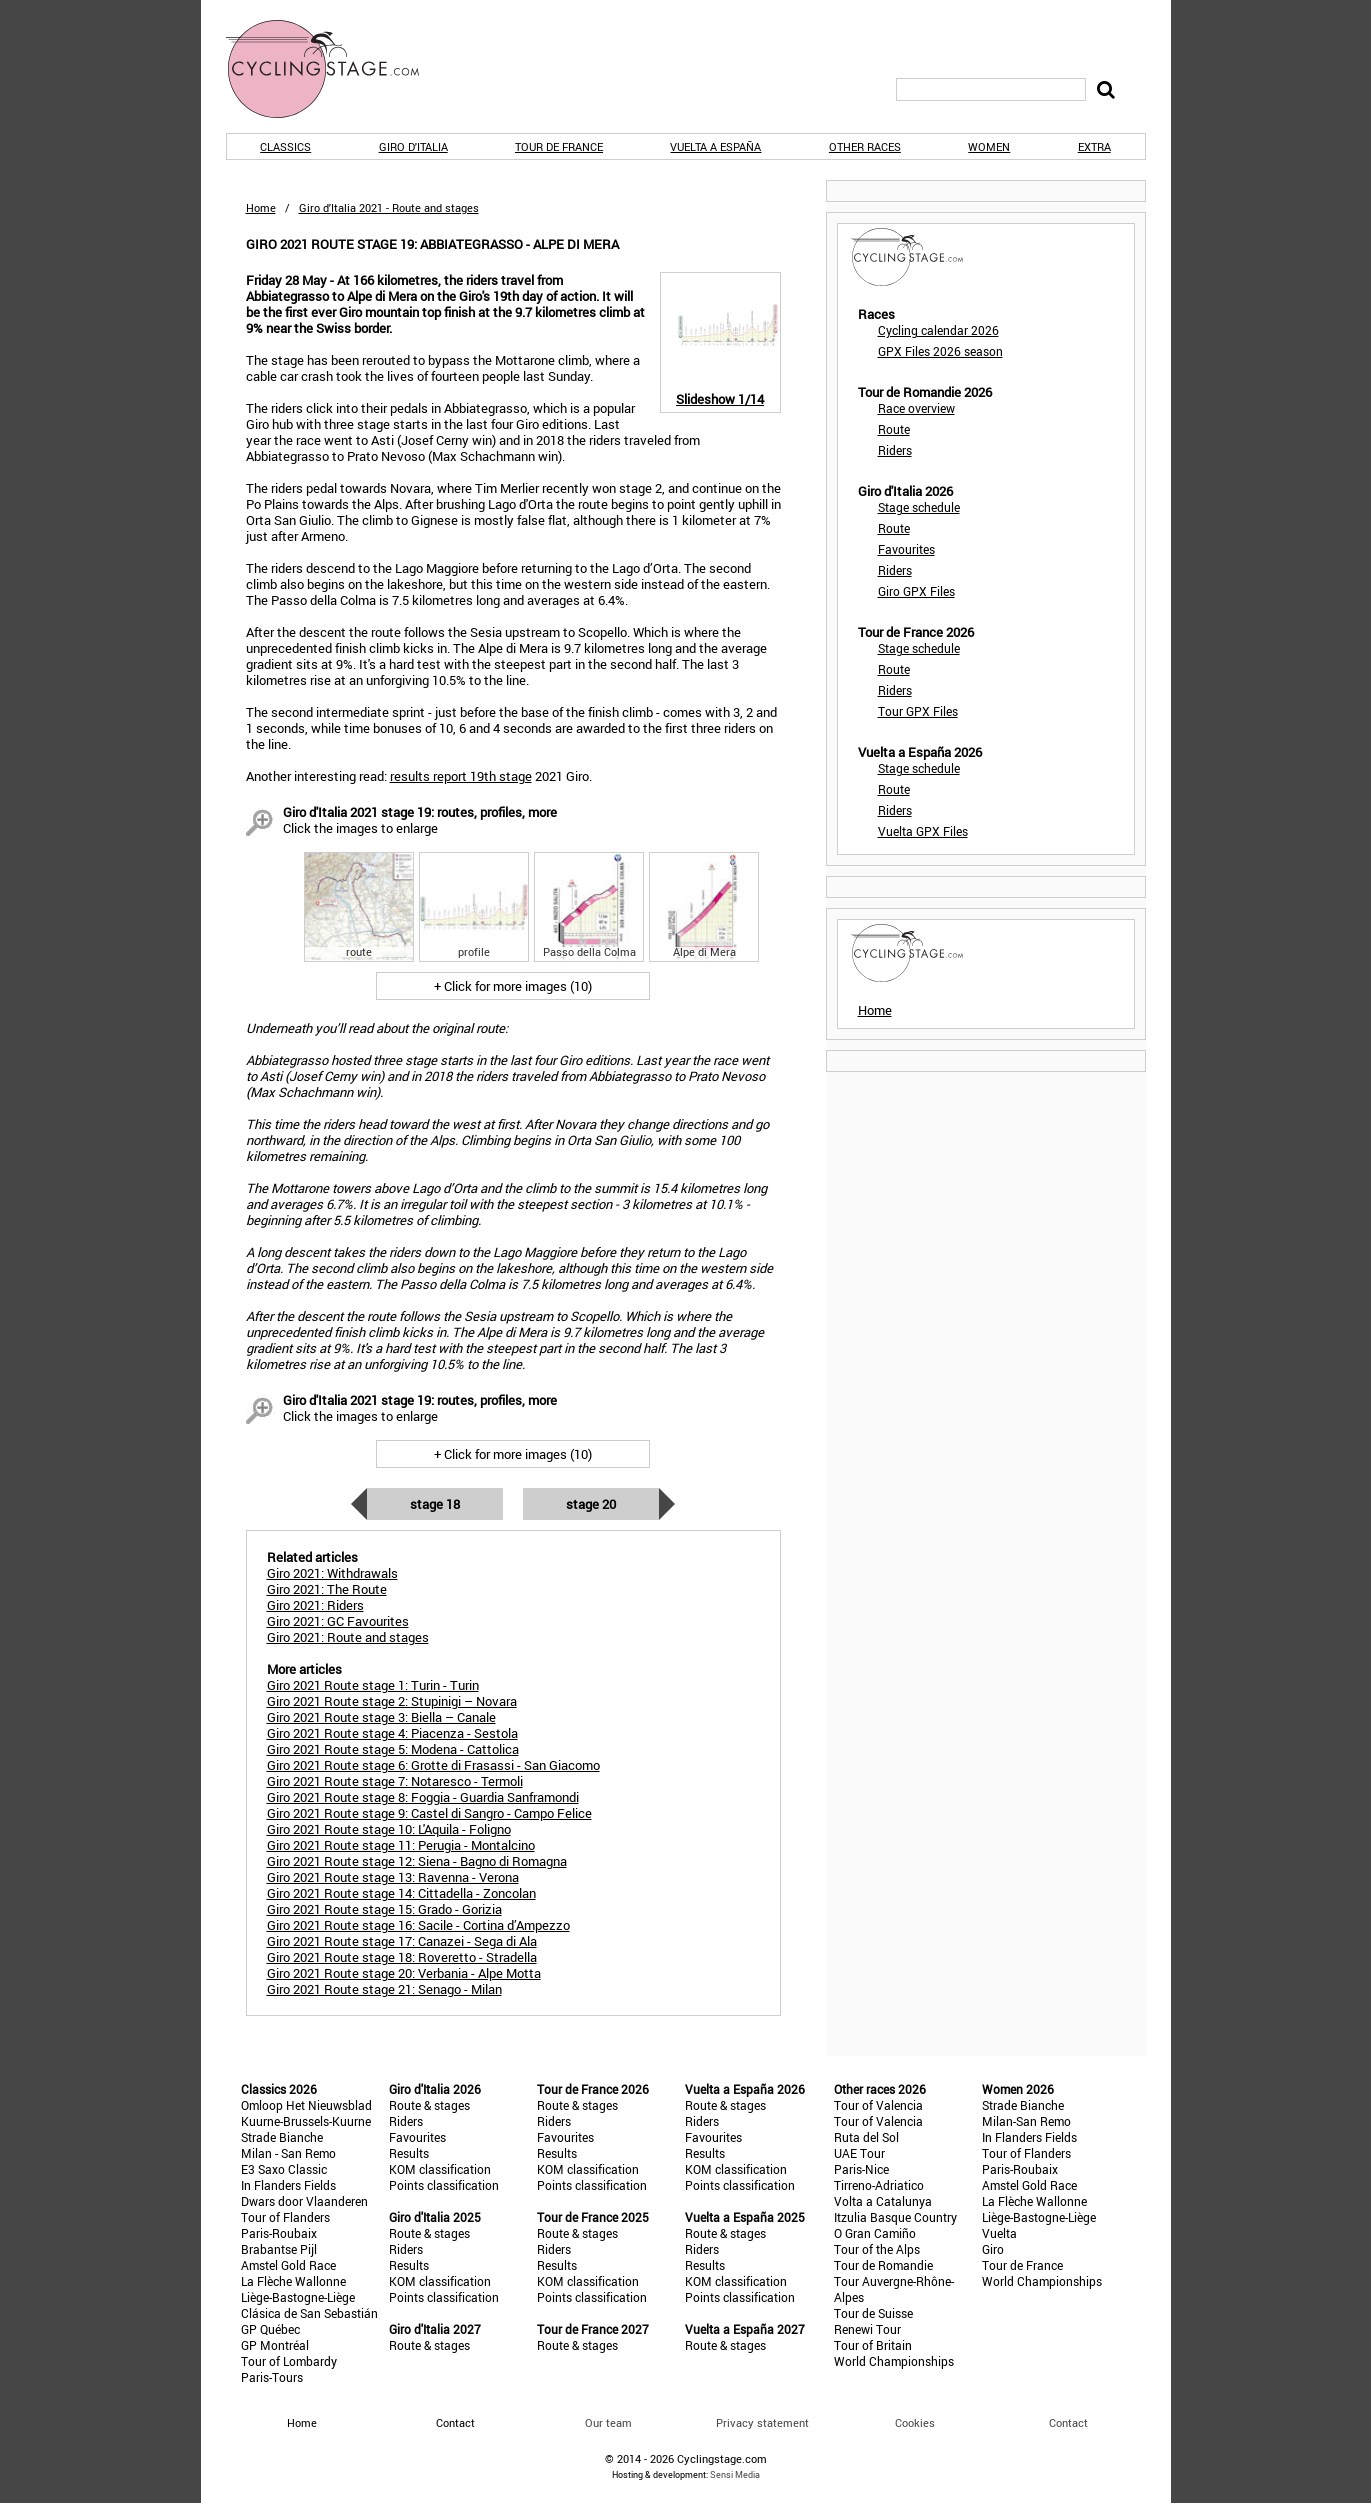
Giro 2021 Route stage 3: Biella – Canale (381, 1717)
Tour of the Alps (877, 2249)
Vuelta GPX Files (923, 831)
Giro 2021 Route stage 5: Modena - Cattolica (393, 1749)
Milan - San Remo (288, 2153)
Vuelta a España (715, 146)
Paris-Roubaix (279, 2233)
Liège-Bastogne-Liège (298, 2297)
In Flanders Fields (288, 2185)
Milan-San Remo (1026, 2121)
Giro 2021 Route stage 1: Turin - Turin (373, 1685)
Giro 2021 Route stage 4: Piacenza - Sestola (392, 1733)
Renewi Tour (867, 2329)
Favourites (906, 549)
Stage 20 (591, 1504)
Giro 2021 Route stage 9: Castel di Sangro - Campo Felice (429, 1813)
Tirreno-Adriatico (879, 2185)
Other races (865, 146)
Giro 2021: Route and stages (348, 1637)
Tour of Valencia (878, 2105)
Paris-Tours (272, 2377)
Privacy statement (762, 2422)
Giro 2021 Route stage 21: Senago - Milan (384, 1989)
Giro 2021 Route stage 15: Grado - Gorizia (384, 1909)
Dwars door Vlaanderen (304, 2201)
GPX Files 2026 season (940, 351)
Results (409, 2153)
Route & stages (429, 2105)
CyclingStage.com (336, 69)
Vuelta (999, 2233)
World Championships (894, 2361)
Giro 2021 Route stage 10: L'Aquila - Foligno (389, 1829)
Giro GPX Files (916, 591)
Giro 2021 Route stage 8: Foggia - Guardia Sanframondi (423, 1797)
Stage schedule (919, 507)
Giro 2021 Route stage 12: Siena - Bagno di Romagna (417, 1861)
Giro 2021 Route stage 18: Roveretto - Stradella (402, 1957)
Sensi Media (735, 2474)
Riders (895, 450)
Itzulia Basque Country (895, 2217)
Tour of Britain (873, 2345)
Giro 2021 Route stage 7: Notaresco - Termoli (395, 1781)
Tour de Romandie (883, 2265)
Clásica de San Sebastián (309, 2313)
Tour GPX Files (918, 711)
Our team (608, 2422)
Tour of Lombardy (289, 2361)
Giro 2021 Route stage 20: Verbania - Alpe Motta (404, 1973)
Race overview (916, 408)
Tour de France (559, 146)
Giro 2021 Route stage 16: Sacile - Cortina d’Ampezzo (418, 1925)
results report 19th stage (461, 776)
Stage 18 (435, 1504)
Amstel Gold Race (288, 2265)
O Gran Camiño (875, 2233)
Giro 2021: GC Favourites (338, 1621)
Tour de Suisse (873, 2313)
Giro (993, 2249)
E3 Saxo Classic (284, 2169)
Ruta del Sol (866, 2137)
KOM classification (440, 2169)
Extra (1094, 146)
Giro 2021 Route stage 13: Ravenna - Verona (393, 1877)
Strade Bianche (282, 2137)
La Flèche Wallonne (293, 2281)
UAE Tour (859, 2153)
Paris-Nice (861, 2169)
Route (894, 429)
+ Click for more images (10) (513, 986)
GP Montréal (275, 2345)
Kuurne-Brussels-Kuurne (306, 2121)
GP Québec (270, 2329)
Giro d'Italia (413, 146)
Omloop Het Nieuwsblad (306, 2105)
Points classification (444, 2185)
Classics (285, 146)
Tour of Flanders (285, 2217)
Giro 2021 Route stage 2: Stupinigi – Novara (392, 1701)
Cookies (915, 2422)
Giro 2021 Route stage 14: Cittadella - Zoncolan (401, 1893)
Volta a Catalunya (883, 2201)
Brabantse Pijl (279, 2249)
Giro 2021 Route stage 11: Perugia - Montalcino (401, 1845)
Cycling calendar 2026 (938, 330)
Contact (1068, 2422)
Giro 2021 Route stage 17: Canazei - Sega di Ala (402, 1941)
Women (989, 146)
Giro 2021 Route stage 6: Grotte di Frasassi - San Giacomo (433, 1765)
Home (261, 207)
